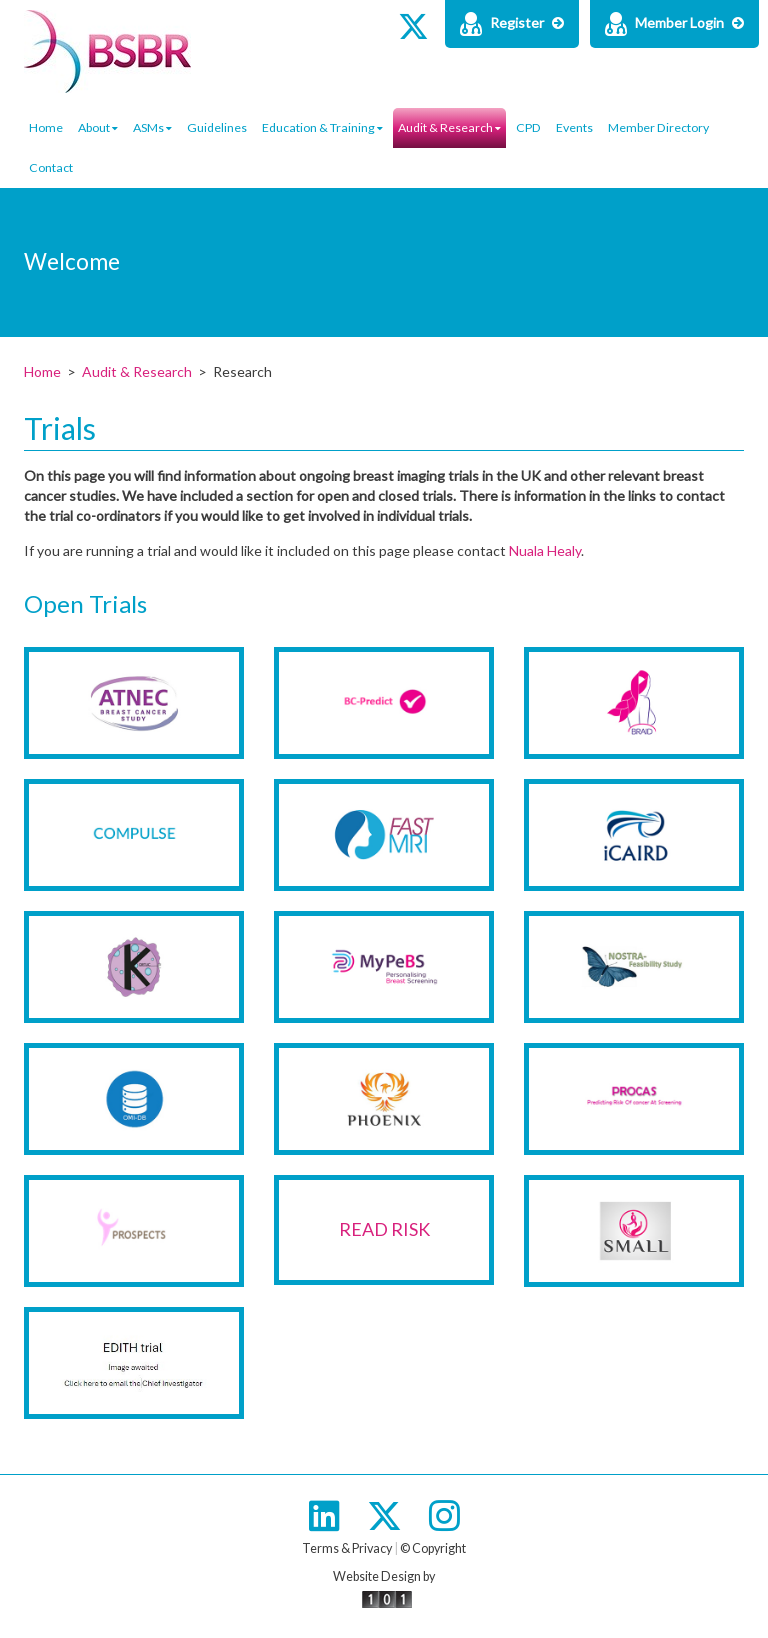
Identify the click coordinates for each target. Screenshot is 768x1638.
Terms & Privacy (347, 1548)
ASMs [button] (152, 127)
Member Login (674, 24)
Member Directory (658, 127)
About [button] (98, 127)
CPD (528, 127)
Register (512, 24)
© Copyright (433, 1548)
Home (46, 127)
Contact (51, 167)
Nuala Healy (545, 550)
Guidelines (217, 127)
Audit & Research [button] (449, 127)
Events (574, 127)
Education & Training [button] (322, 127)
